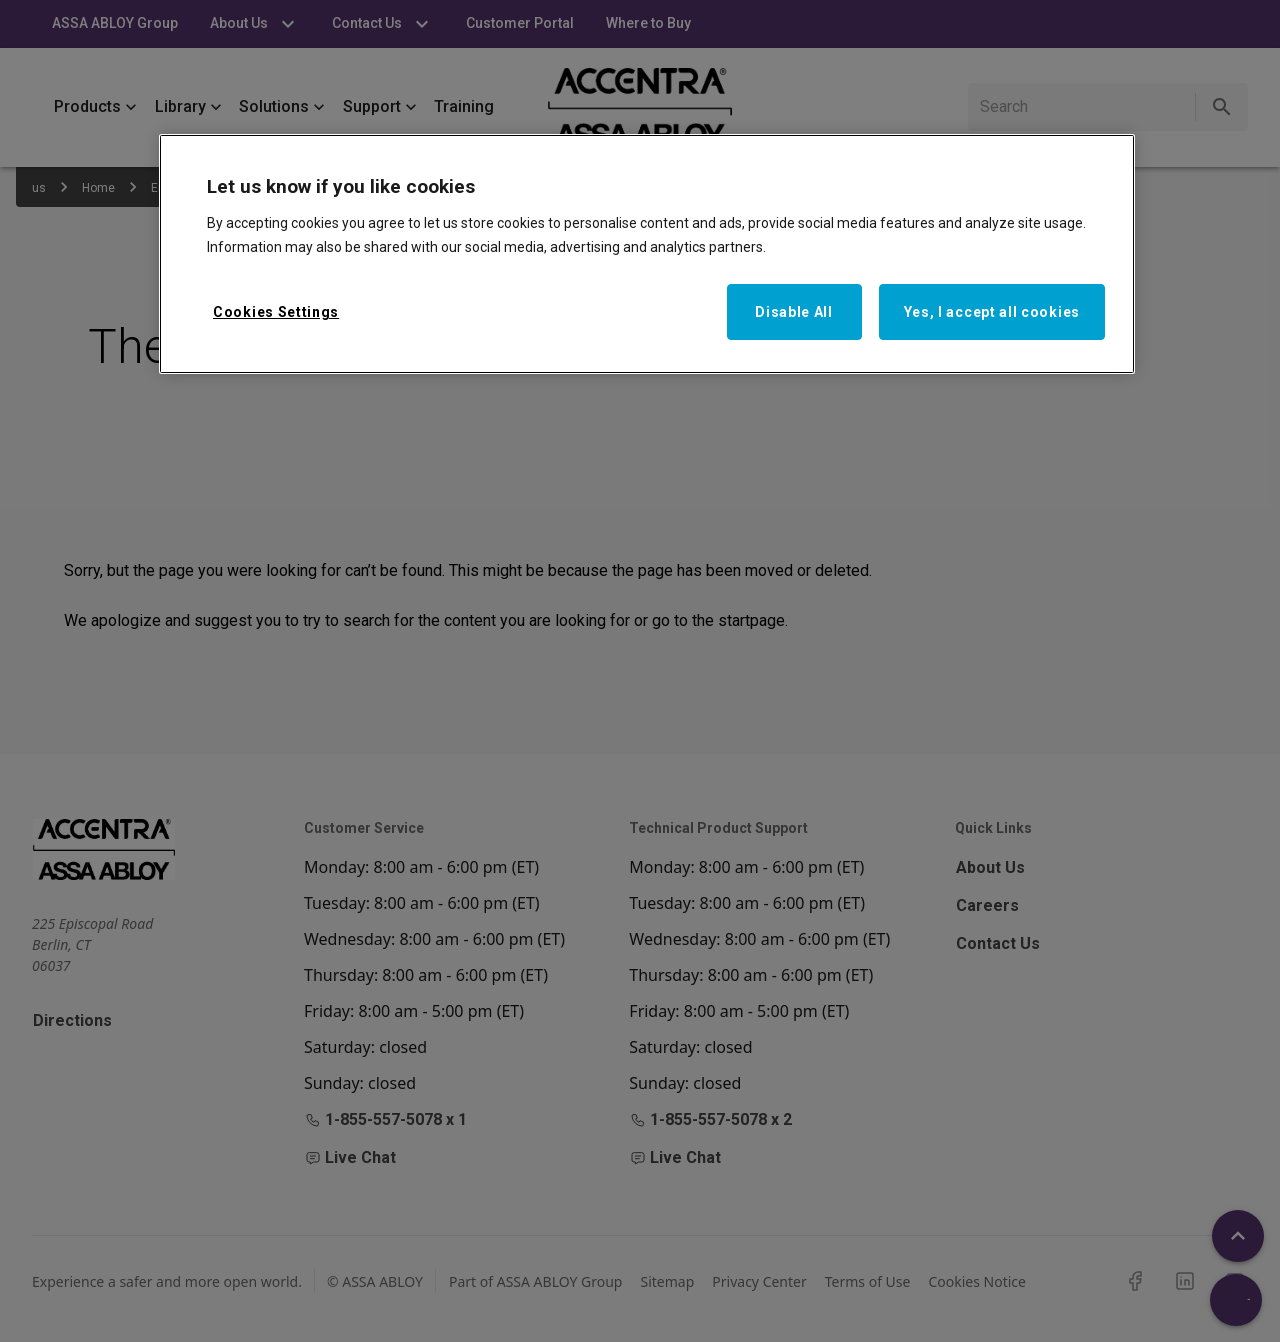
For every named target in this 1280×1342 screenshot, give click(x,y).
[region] (647, 254)
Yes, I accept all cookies (992, 312)
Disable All (794, 312)
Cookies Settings (276, 312)
